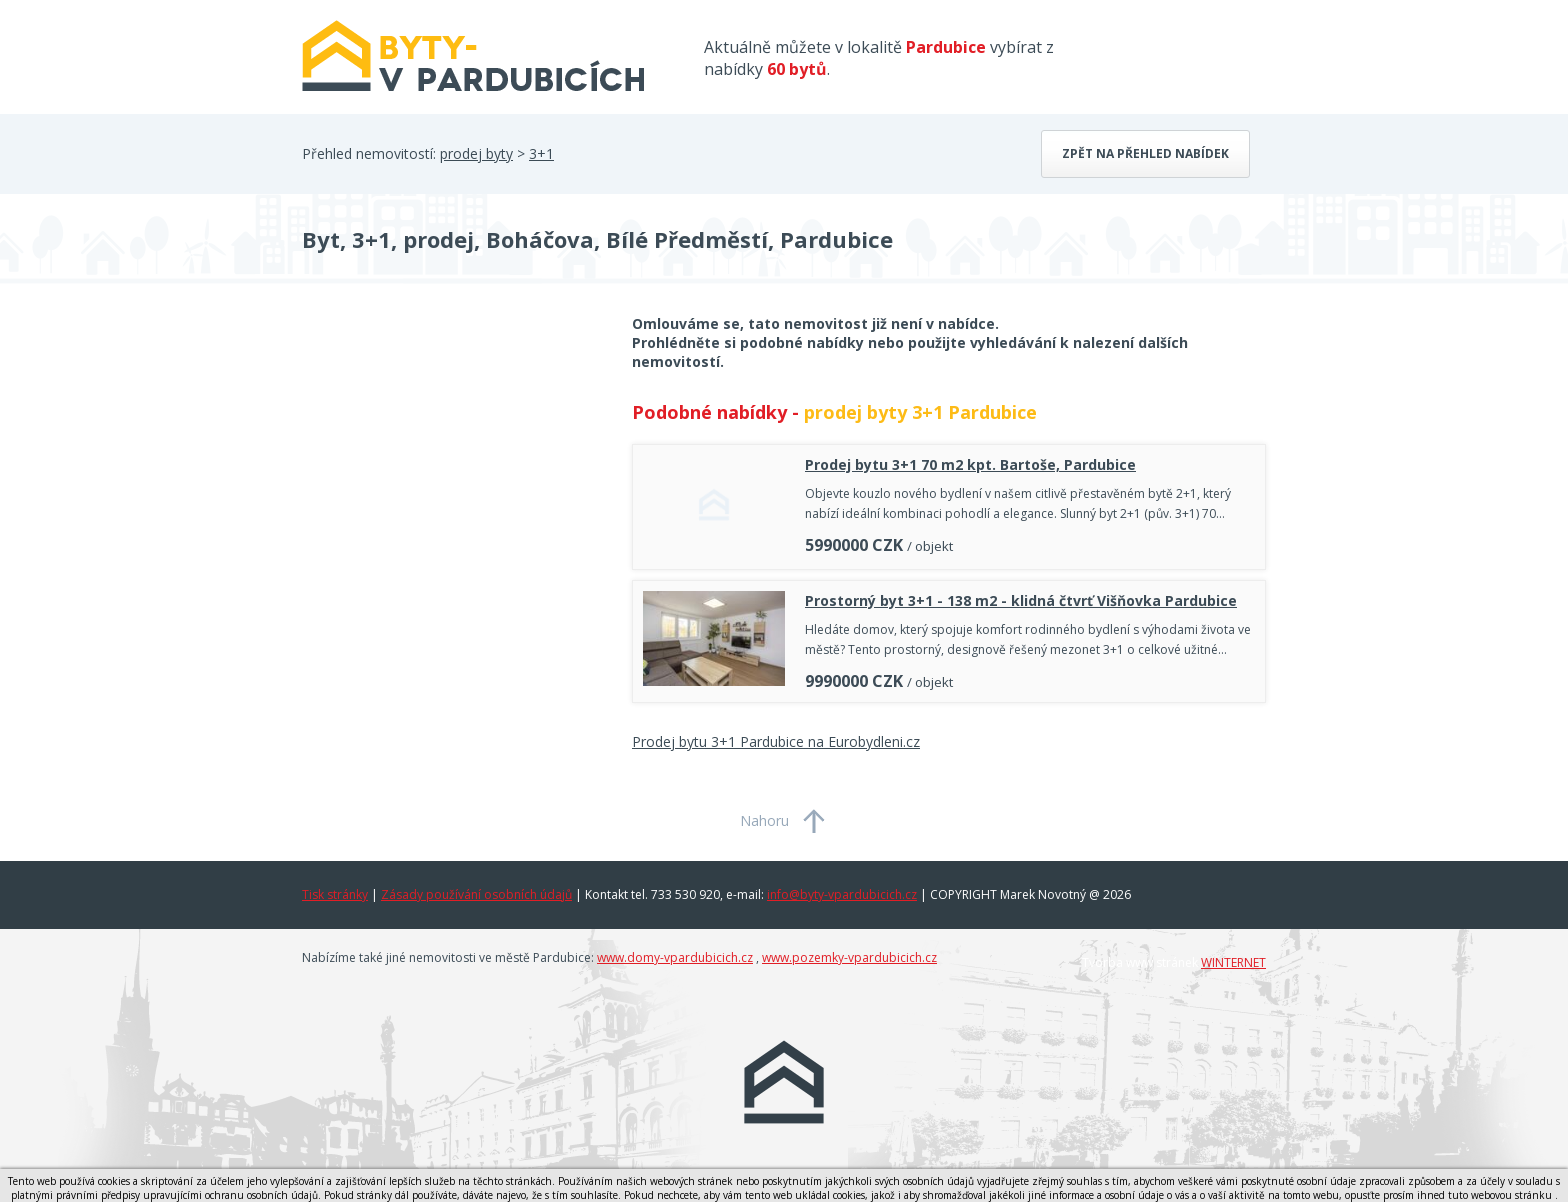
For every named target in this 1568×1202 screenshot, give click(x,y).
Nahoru (764, 820)
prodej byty (476, 153)
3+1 (541, 153)
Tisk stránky (335, 894)
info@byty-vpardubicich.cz (842, 894)
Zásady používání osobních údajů (476, 894)
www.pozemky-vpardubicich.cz (849, 957)
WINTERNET (1233, 962)
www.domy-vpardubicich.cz (675, 957)
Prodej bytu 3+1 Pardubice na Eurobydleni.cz (776, 741)
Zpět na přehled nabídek (1145, 153)
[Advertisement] (452, 474)
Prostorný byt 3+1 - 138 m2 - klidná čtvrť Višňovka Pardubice (1021, 600)
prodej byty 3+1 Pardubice (920, 412)
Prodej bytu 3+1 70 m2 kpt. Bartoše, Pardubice (970, 464)
